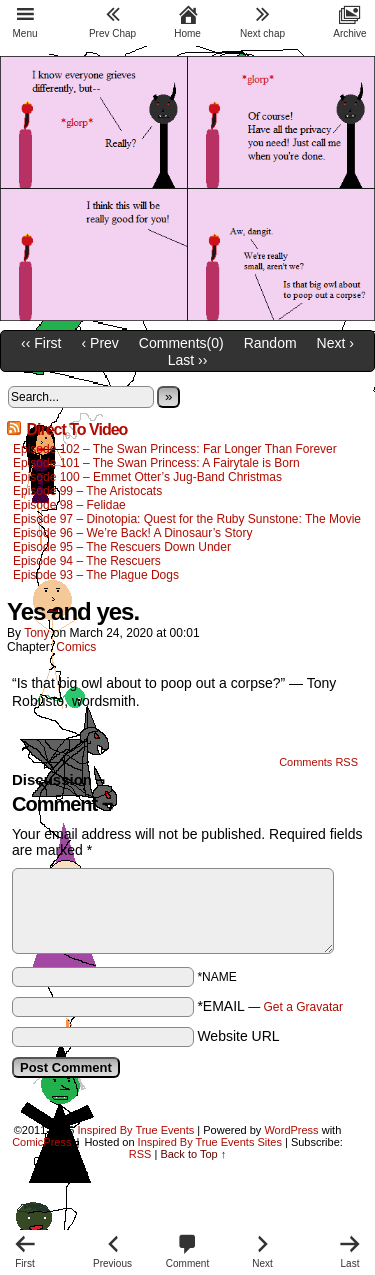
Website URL (238, 1036)
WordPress (291, 1130)
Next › (335, 343)
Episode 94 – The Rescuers (87, 561)
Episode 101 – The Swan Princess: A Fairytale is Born (158, 463)
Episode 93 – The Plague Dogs (96, 575)
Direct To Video (76, 429)
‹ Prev (100, 343)
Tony (36, 633)
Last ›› (188, 360)
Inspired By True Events (136, 1130)
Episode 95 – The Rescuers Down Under (122, 547)
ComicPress (41, 1142)
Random (270, 343)
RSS (140, 1154)
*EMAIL (270, 1006)
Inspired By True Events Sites (210, 1142)
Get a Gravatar (303, 1007)
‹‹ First (41, 343)
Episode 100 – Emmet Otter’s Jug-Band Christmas (147, 477)
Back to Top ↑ (193, 1154)
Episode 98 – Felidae (69, 505)
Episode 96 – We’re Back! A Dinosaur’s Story (132, 533)
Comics (76, 647)
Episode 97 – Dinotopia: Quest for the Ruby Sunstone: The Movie (187, 519)
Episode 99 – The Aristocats (87, 491)
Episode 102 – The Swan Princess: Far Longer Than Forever (175, 449)
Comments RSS (318, 762)
